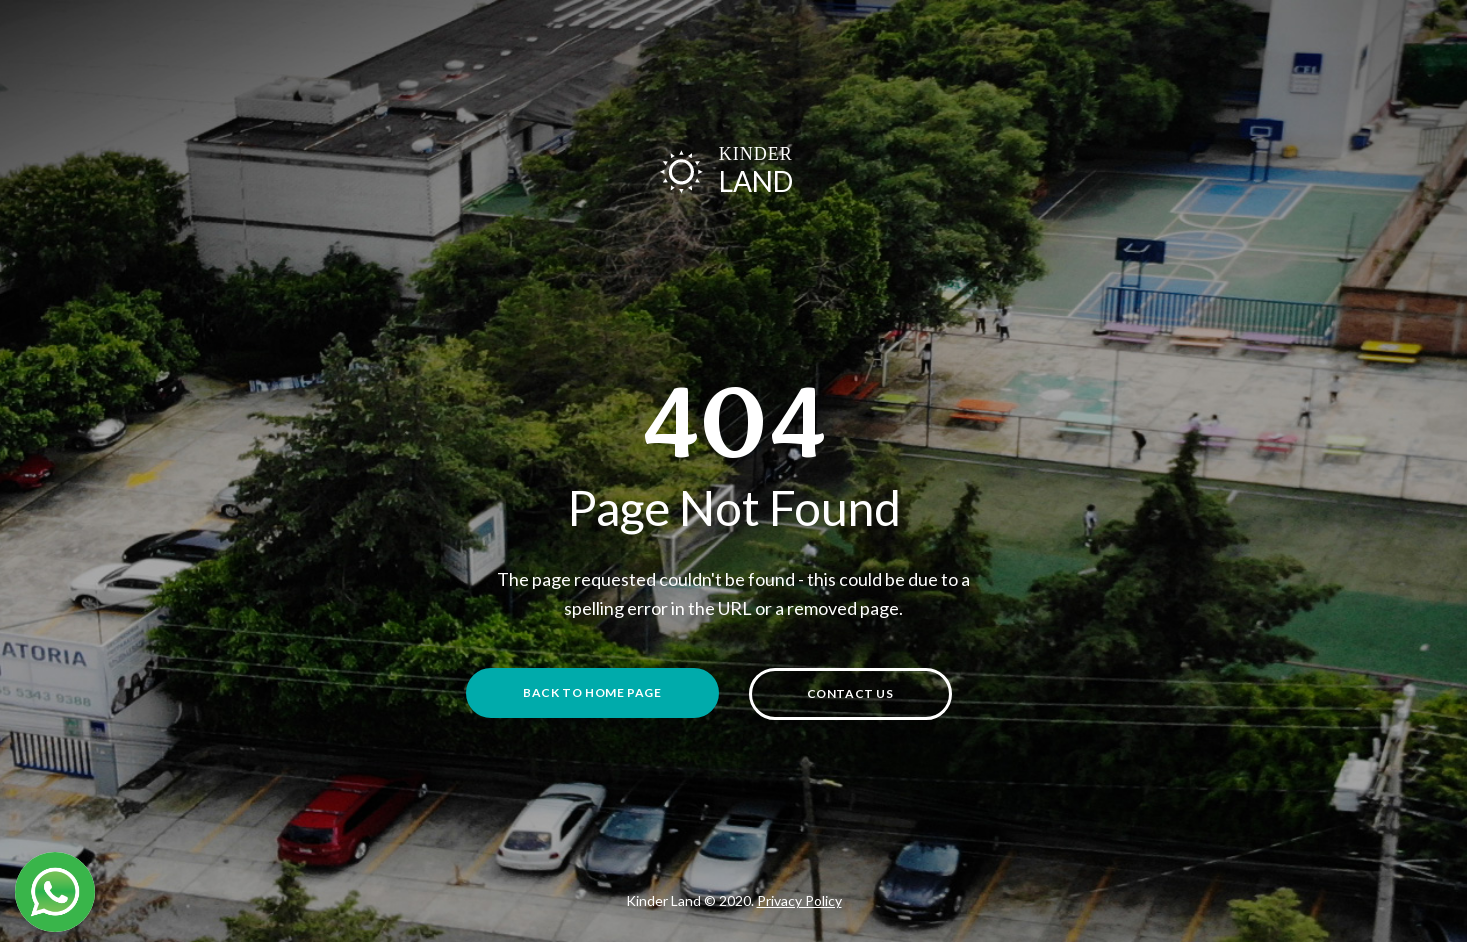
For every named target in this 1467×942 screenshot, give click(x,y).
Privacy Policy (799, 900)
